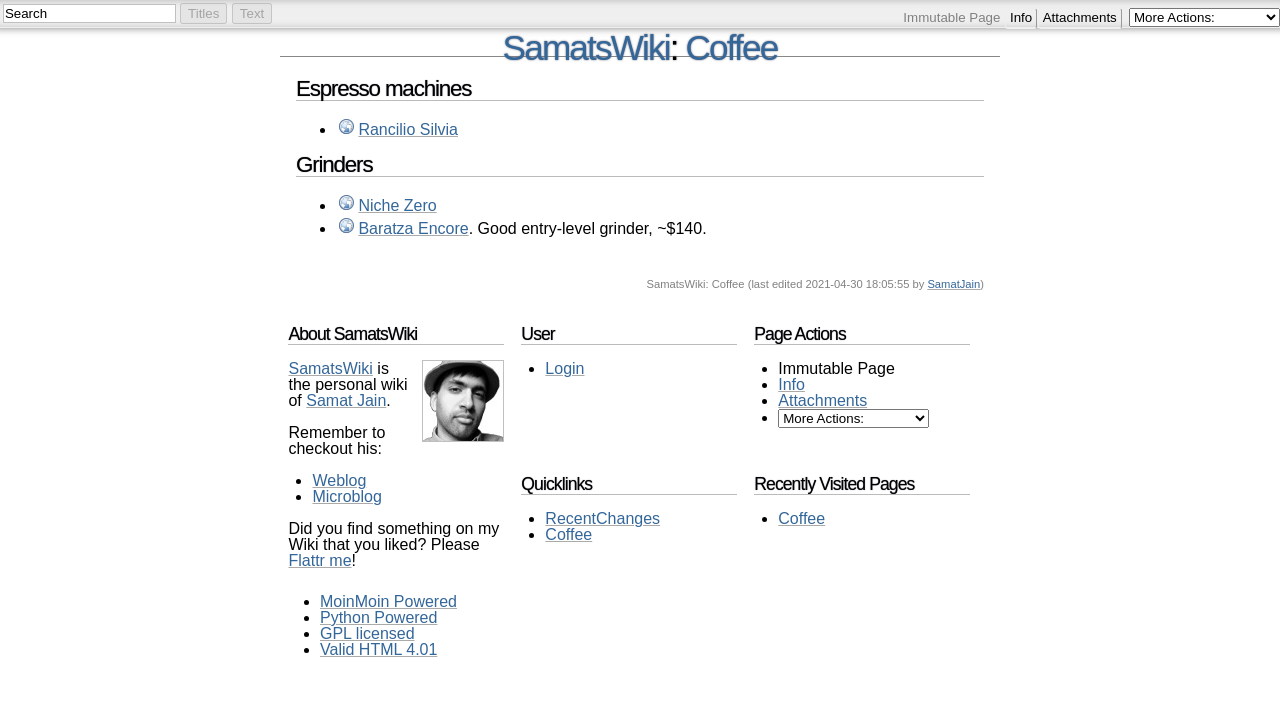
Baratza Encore (413, 228)
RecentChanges (602, 518)
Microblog (346, 496)
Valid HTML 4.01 (378, 649)
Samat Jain (346, 400)
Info (1021, 17)
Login (564, 368)
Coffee (732, 47)
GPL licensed (367, 633)
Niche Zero (397, 205)
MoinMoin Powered (388, 601)
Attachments (1080, 17)
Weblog (339, 480)
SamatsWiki (586, 47)
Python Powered (378, 617)
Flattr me (319, 560)
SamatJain (953, 284)
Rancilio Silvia (408, 129)
